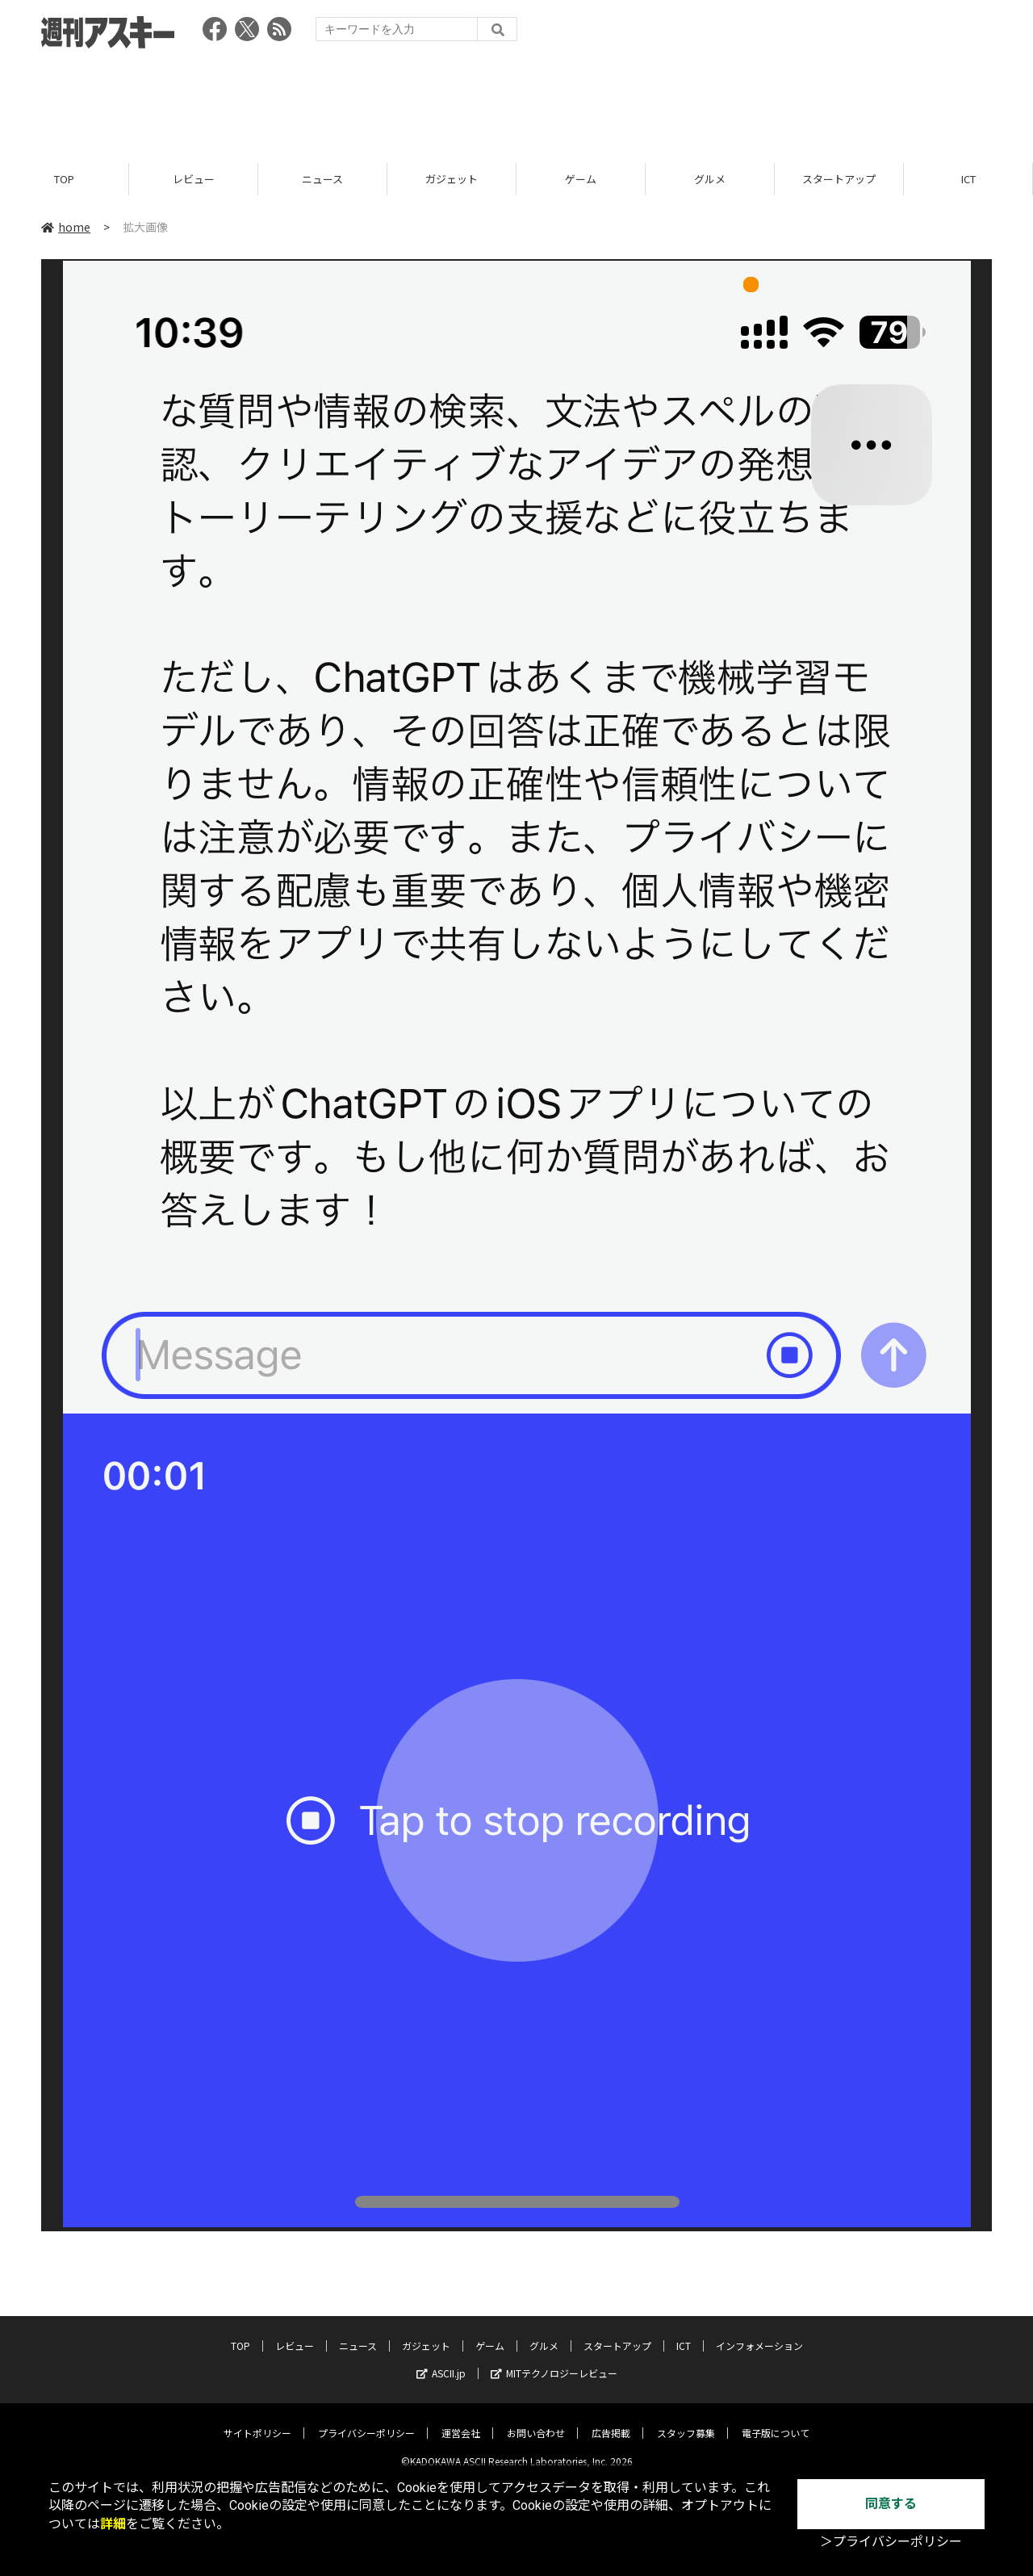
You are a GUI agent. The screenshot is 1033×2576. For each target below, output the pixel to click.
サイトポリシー (257, 2420)
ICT (968, 179)
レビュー (194, 179)
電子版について (775, 2420)
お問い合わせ (536, 2420)
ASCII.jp (441, 2361)
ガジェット (451, 179)
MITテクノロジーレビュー (554, 2361)
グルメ (710, 179)
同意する (891, 2503)
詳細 (113, 2524)
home (65, 228)
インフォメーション (759, 2333)
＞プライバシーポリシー (891, 2541)
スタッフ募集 (686, 2420)
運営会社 (460, 2420)
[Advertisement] (516, 101)
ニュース (322, 179)
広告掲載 (611, 2420)
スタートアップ (839, 179)
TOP (64, 179)
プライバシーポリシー (366, 2420)
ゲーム (580, 179)
